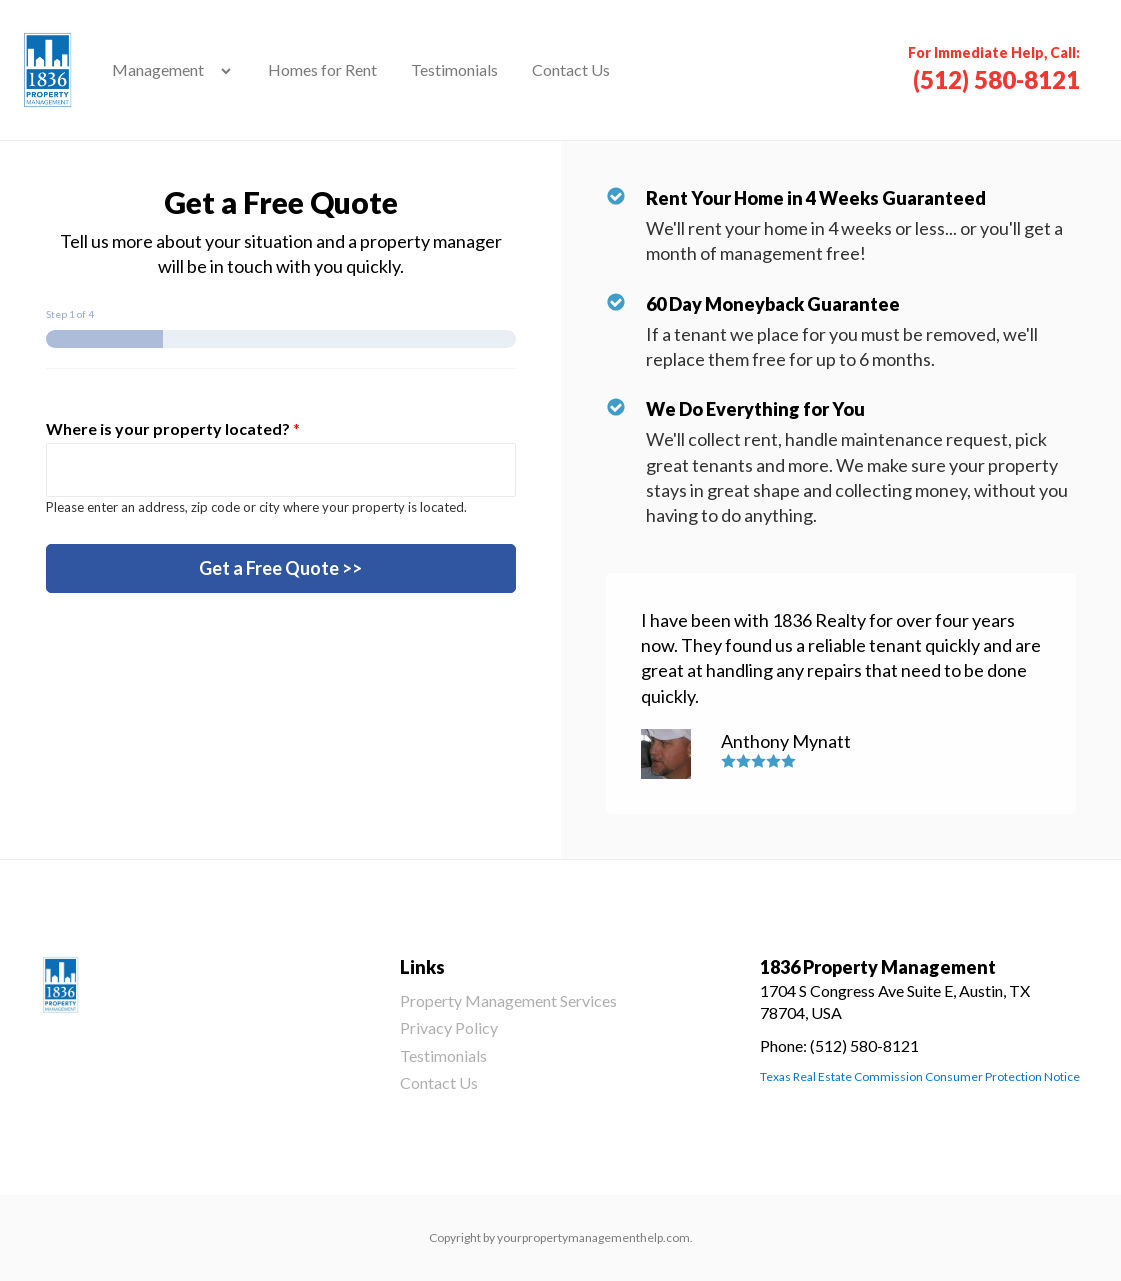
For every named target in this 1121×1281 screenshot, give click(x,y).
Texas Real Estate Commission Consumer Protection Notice (920, 1076)
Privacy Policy (449, 1027)
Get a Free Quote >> (280, 568)
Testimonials (454, 69)
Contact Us (571, 69)
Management (158, 69)
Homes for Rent (322, 69)
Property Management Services (508, 1000)
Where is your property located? (173, 428)
